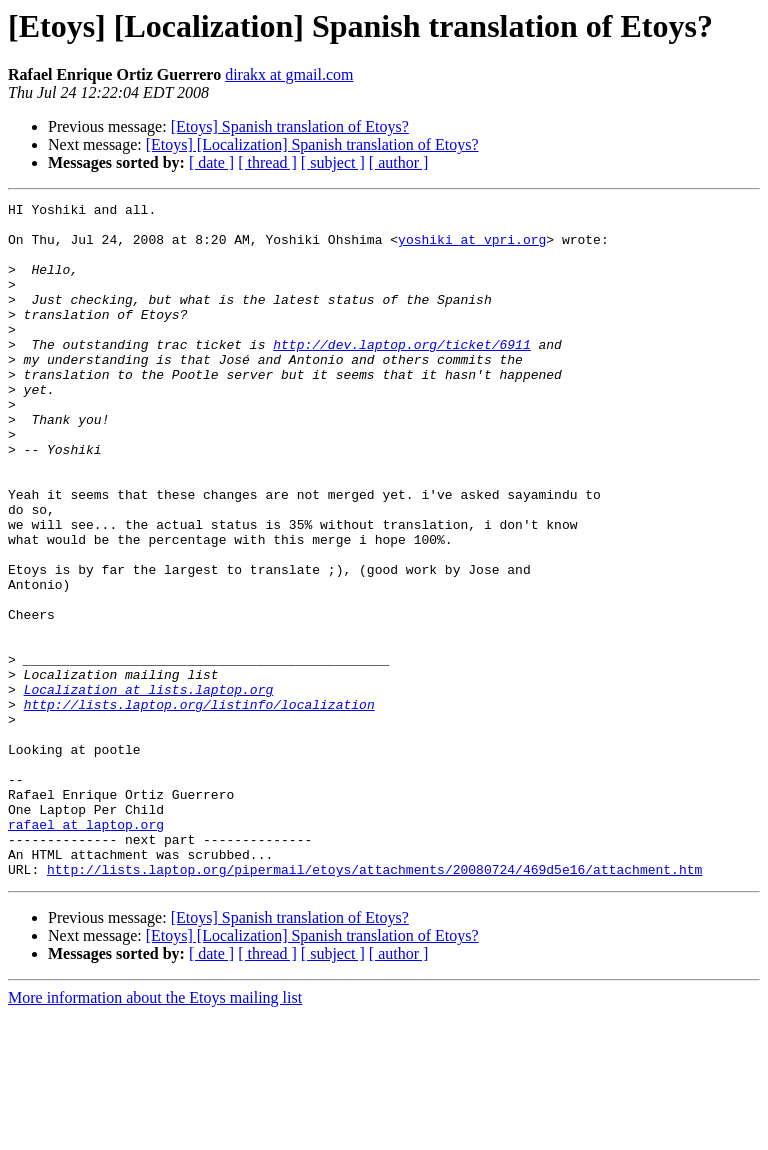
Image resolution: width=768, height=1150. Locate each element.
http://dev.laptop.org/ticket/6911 (401, 374)
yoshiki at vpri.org (472, 248)
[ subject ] (333, 162)
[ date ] (211, 162)
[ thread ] (267, 162)
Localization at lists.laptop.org (149, 788)
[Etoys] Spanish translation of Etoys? (290, 126)
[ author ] (399, 162)
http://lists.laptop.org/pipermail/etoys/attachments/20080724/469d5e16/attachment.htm (374, 1004)
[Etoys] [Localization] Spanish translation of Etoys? (312, 144)
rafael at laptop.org (86, 950)
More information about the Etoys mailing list (155, 1132)
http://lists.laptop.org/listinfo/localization (199, 806)
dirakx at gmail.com (289, 74)
